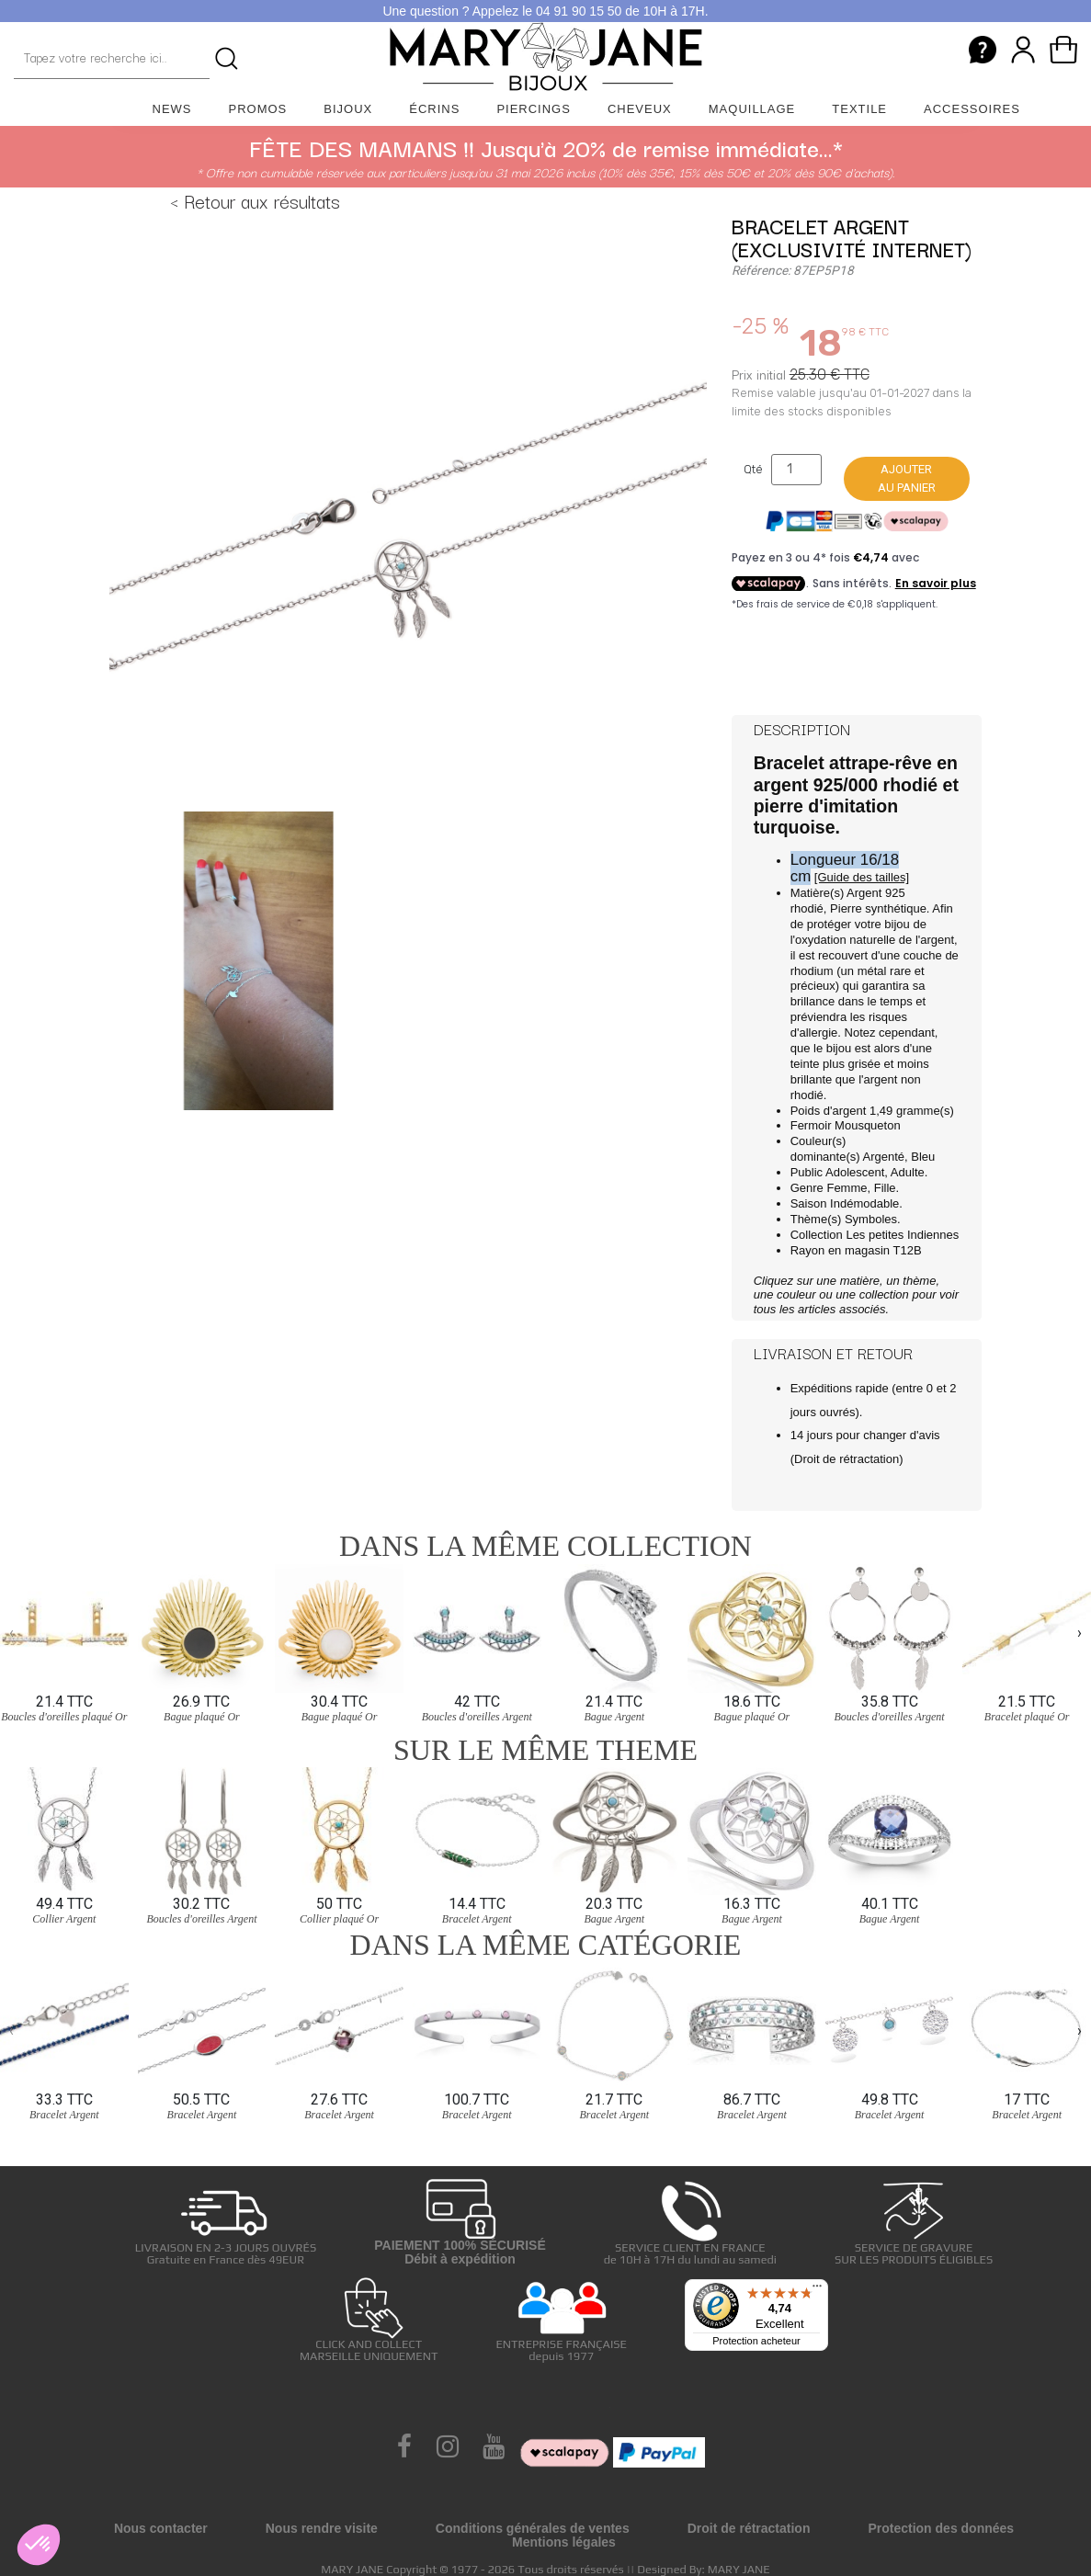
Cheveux (640, 109)
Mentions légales (564, 2542)
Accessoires (972, 109)
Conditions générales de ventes (533, 2528)
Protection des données (941, 2528)
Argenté (883, 1156)
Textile (859, 109)
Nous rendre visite (322, 2528)
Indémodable (864, 1203)
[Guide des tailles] (861, 877)
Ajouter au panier (907, 478)
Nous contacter (161, 2528)
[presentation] (11, 1632)
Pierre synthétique (878, 908)
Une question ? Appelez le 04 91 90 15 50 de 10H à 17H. (545, 11)
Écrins (434, 109)
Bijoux (348, 109)
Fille (885, 1188)
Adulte (908, 1172)
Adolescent (854, 1172)
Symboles (871, 1219)
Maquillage (752, 109)
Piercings (533, 109)
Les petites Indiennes (902, 1235)
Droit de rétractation (846, 1459)
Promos (258, 109)
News (172, 109)
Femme (846, 1188)
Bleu (923, 1156)
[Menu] (817, 2290)
